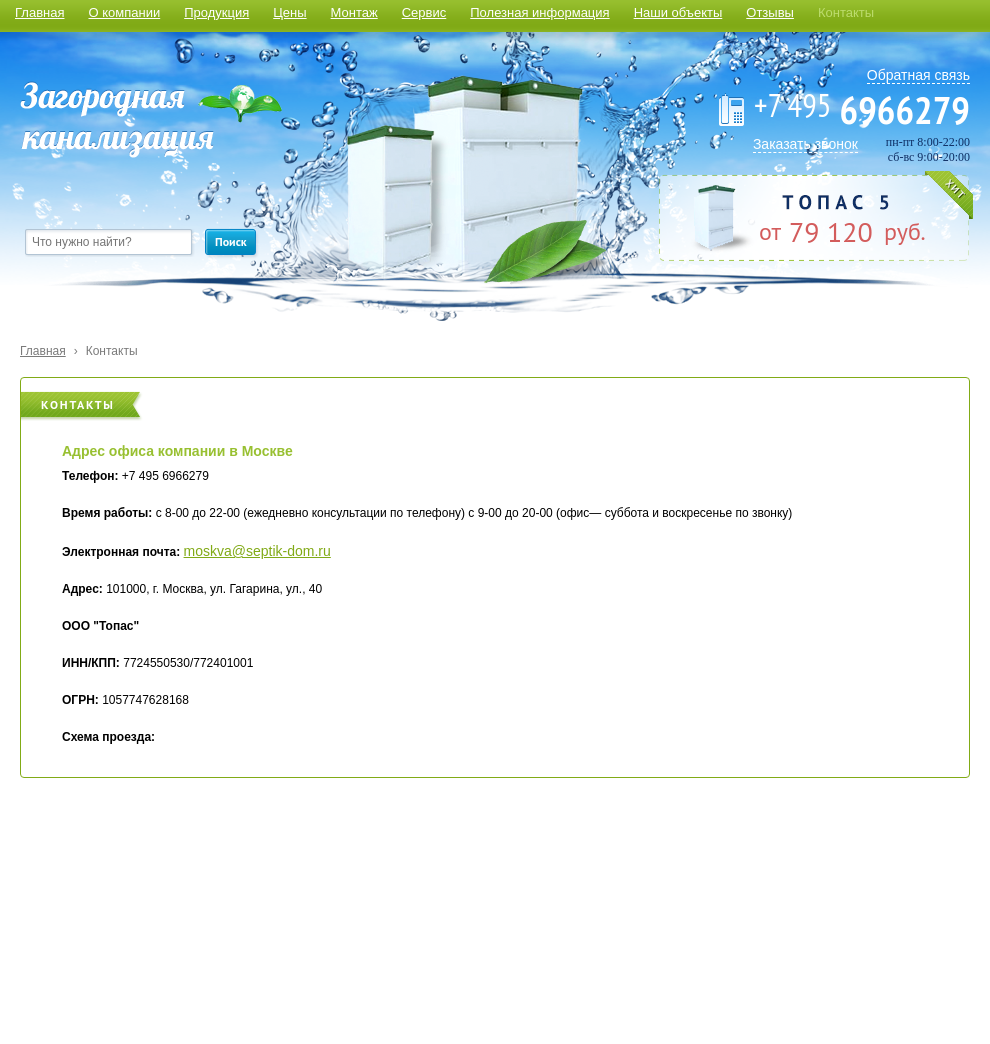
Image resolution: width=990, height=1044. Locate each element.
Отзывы (770, 12)
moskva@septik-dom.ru (257, 551)
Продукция (216, 12)
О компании (124, 12)
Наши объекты (678, 12)
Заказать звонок (805, 144)
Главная (39, 12)
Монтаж (354, 12)
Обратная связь (918, 75)
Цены (289, 12)
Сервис (424, 12)
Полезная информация (539, 12)
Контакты (846, 12)
